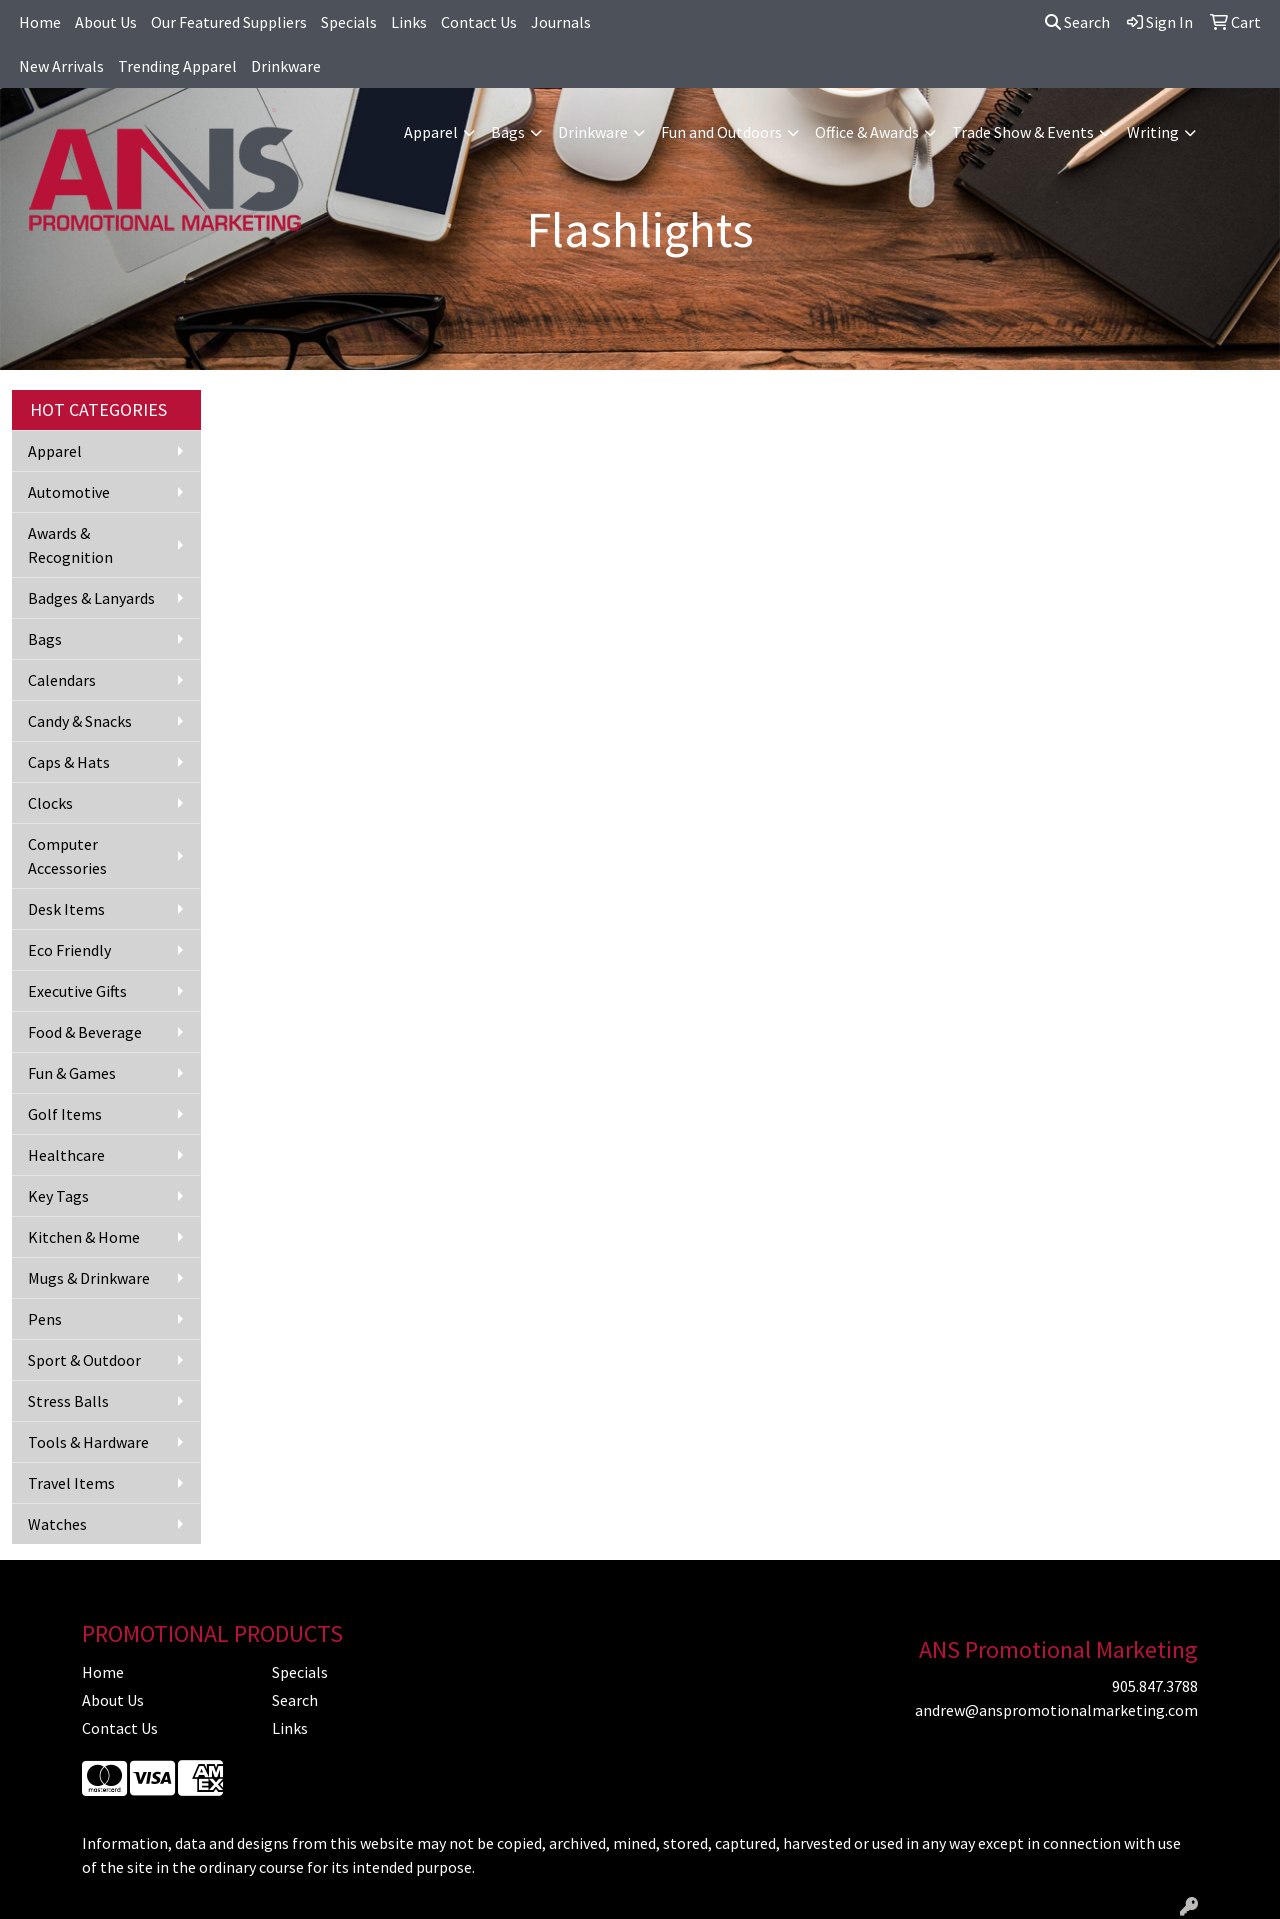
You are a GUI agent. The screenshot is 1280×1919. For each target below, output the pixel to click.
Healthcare (66, 1155)
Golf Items (65, 1114)
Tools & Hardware (88, 1442)
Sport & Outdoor (84, 1360)
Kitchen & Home (84, 1237)
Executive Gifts (77, 991)
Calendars (62, 680)
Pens (45, 1319)
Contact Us (479, 22)
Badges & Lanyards (91, 598)
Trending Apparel (177, 66)
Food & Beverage (85, 1032)
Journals (561, 22)
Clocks (50, 803)
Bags (508, 132)
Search (1077, 22)
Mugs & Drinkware (89, 1278)
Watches (57, 1524)
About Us (106, 22)
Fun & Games (72, 1073)
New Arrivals (61, 66)
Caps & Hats (69, 762)
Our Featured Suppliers (229, 22)
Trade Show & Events (1023, 132)
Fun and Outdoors (721, 132)
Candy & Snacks (80, 721)
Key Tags (58, 1196)
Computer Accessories (67, 856)
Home (40, 22)
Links (409, 22)
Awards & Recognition (70, 545)
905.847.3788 (1155, 1686)
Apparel (431, 132)
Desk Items (66, 909)
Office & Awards (867, 132)
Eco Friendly (69, 950)
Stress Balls (68, 1401)
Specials (349, 22)
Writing (1153, 132)
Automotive (69, 492)
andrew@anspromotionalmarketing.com (1056, 1710)
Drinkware (286, 66)
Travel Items (71, 1483)
